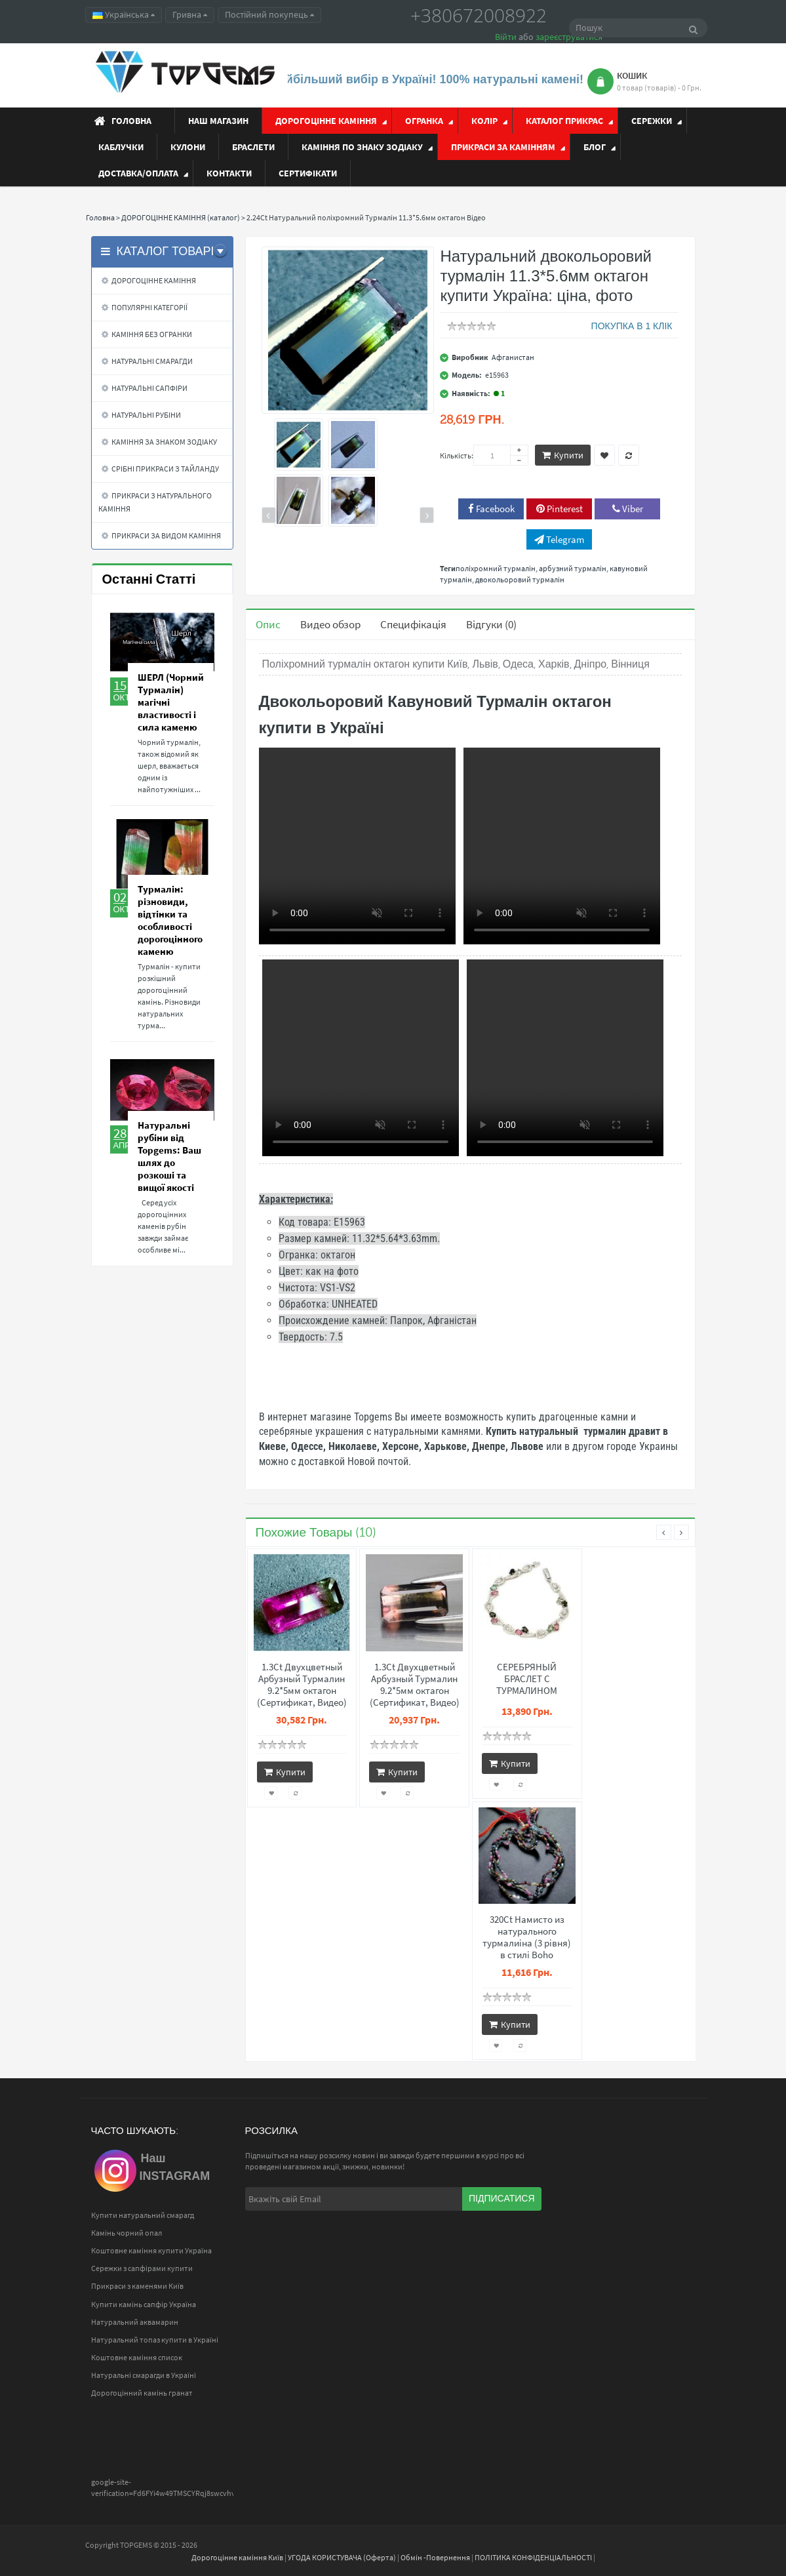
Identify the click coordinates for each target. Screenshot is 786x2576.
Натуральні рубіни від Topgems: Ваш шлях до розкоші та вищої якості (169, 1156)
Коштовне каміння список (136, 2357)
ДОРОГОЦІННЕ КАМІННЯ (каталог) (180, 217)
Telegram (559, 539)
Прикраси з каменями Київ (137, 2286)
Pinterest (559, 508)
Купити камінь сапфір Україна (143, 2304)
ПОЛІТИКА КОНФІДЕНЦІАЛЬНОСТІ (533, 2557)
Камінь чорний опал (126, 2233)
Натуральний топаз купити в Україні (154, 2340)
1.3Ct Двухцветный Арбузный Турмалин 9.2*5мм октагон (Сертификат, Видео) (302, 1684)
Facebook (491, 508)
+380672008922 (478, 15)
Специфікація (413, 624)
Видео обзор (330, 624)
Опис (268, 624)
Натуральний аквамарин (134, 2322)
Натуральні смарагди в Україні (143, 2375)
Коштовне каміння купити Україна (151, 2250)
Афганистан (513, 357)
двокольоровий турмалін (519, 579)
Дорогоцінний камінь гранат (142, 2393)
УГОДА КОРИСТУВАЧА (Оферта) (342, 2557)
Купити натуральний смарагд (142, 2215)
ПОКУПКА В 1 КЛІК (632, 326)
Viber (627, 508)
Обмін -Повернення (435, 2557)
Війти (506, 37)
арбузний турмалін (572, 568)
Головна (100, 217)
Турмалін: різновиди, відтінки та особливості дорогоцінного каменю (170, 920)
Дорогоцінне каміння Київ (237, 2557)
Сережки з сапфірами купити (142, 2268)
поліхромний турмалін (496, 568)
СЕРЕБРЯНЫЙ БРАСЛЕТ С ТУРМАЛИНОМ (526, 1679)
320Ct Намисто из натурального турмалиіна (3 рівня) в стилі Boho (526, 1937)
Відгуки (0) (491, 624)
